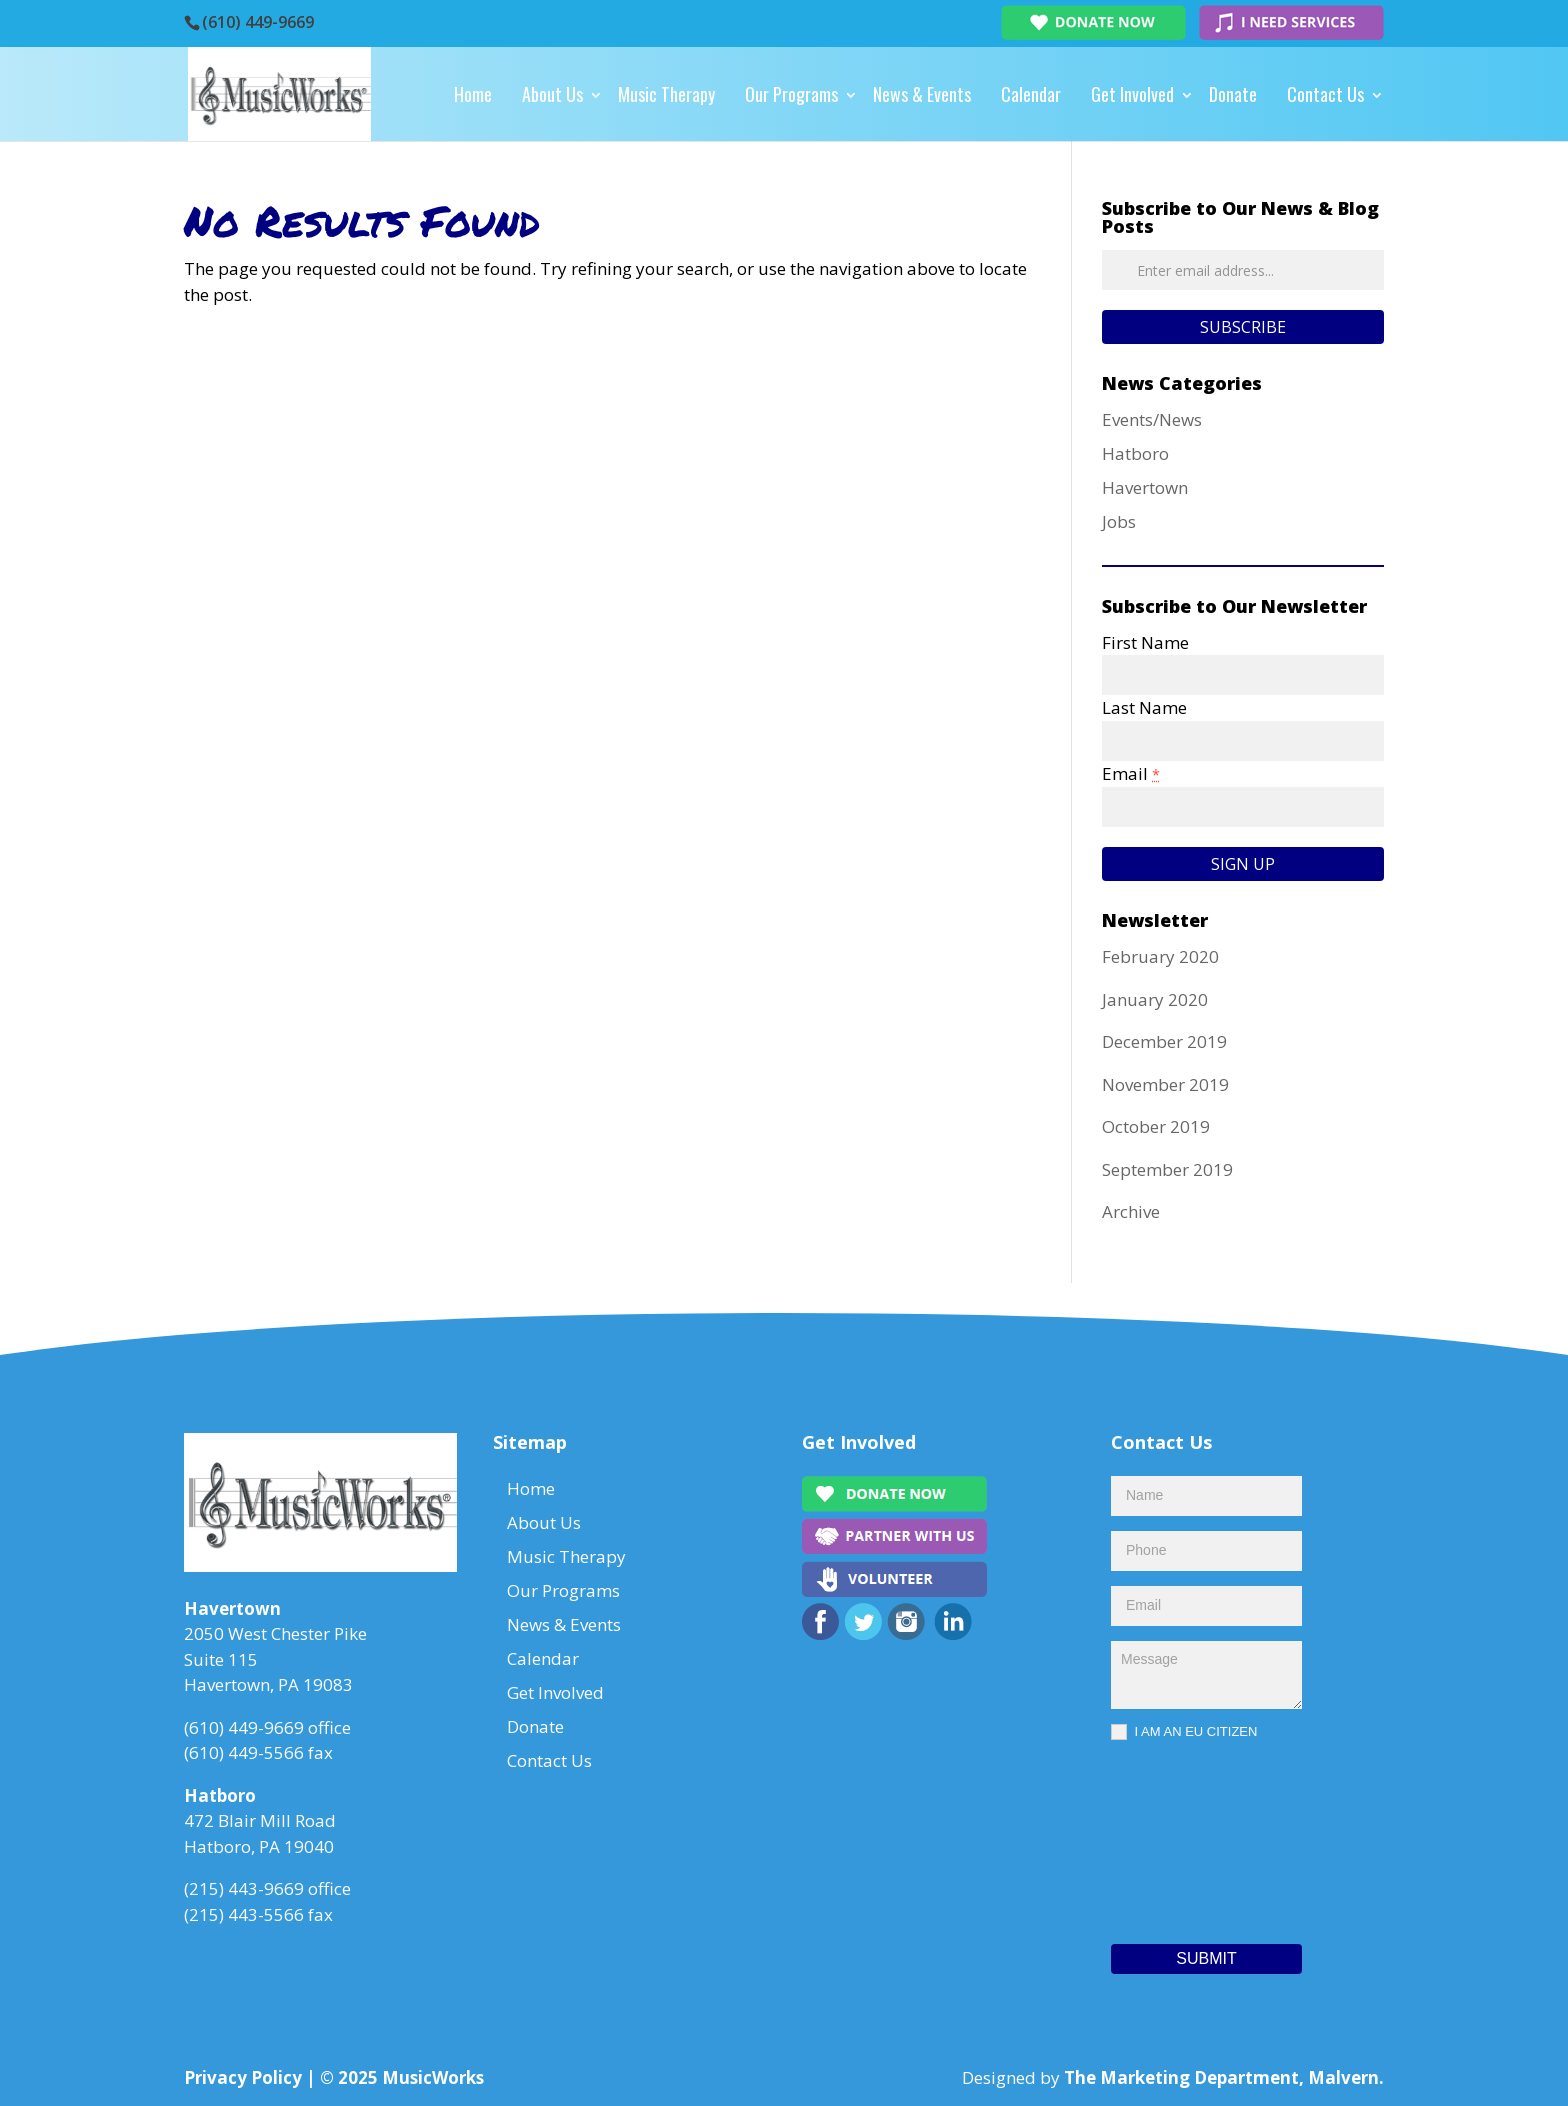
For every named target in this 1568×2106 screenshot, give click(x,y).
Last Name (1144, 707)
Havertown (1145, 487)
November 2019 (1165, 1084)
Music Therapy (666, 94)
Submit (1206, 1958)
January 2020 (1155, 999)
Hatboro (1135, 453)
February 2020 (1160, 956)
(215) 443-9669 (244, 1888)
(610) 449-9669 (258, 22)
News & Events (922, 94)
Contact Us (1325, 94)
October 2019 (1156, 1126)
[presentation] (1193, 1837)
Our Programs (791, 94)
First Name (1145, 642)
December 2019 (1164, 1041)
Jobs (1119, 521)
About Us (552, 94)
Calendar (1031, 94)
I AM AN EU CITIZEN (1184, 1732)
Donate (1233, 94)
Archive (1131, 1211)
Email (1131, 773)
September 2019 (1167, 1169)
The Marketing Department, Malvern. (1224, 2077)
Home (473, 94)
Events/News (1152, 419)
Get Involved (1132, 94)
